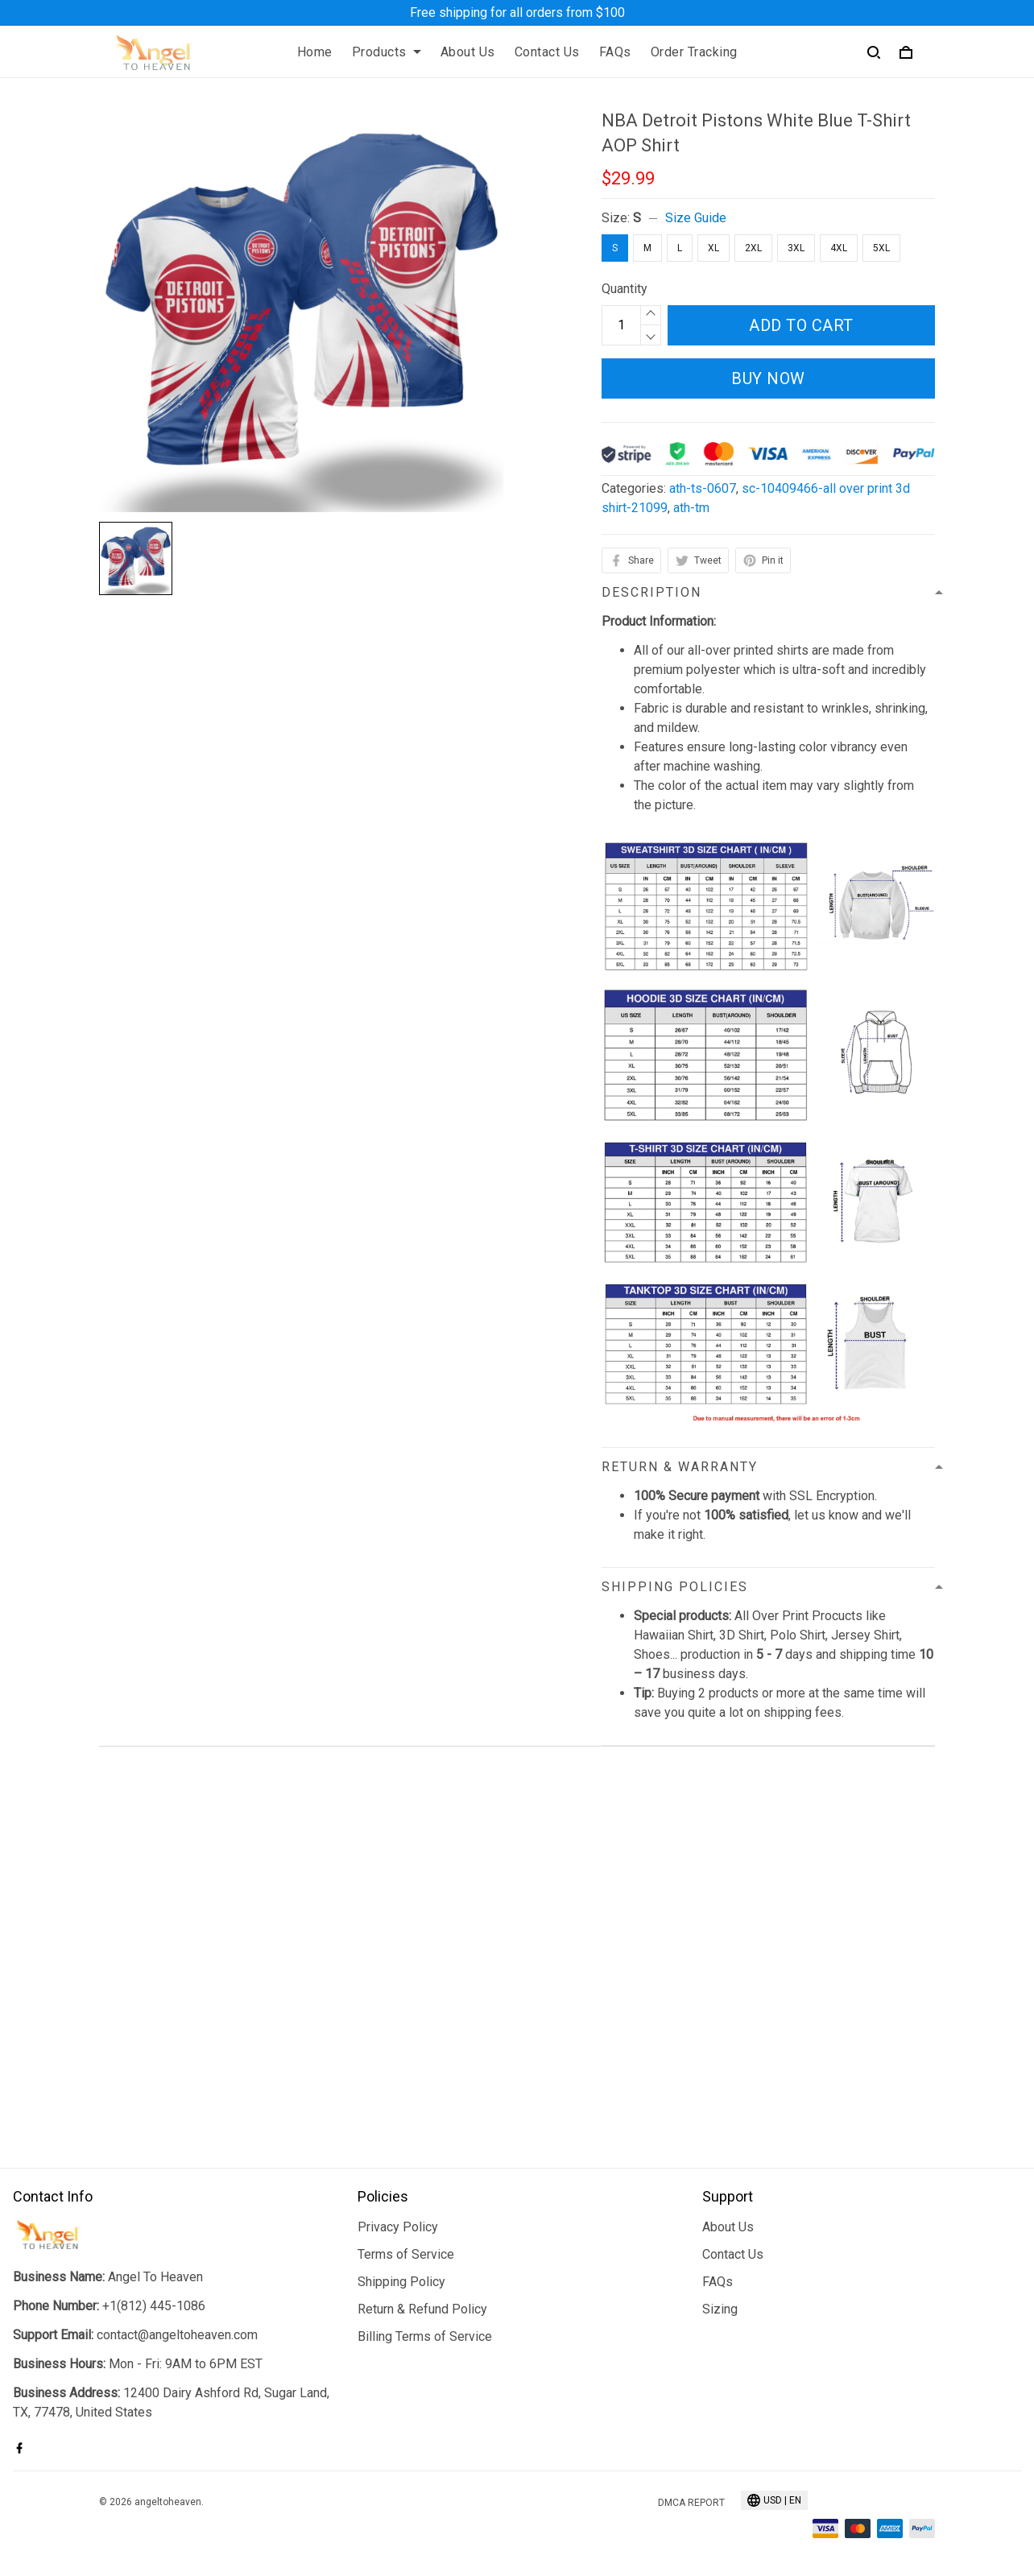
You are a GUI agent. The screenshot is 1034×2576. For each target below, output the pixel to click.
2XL (753, 248)
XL (713, 248)
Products (386, 52)
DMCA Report (691, 2502)
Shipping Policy (401, 2281)
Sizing (720, 2309)
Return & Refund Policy (422, 2309)
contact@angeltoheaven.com (177, 2334)
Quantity (624, 288)
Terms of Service (406, 2254)
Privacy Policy (398, 2227)
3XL (796, 248)
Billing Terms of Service (425, 2336)
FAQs (615, 52)
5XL (881, 248)
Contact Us (547, 52)
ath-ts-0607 (702, 488)
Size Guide (695, 217)
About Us (467, 52)
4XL (838, 248)
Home (315, 52)
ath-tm (691, 507)
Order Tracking (694, 52)
